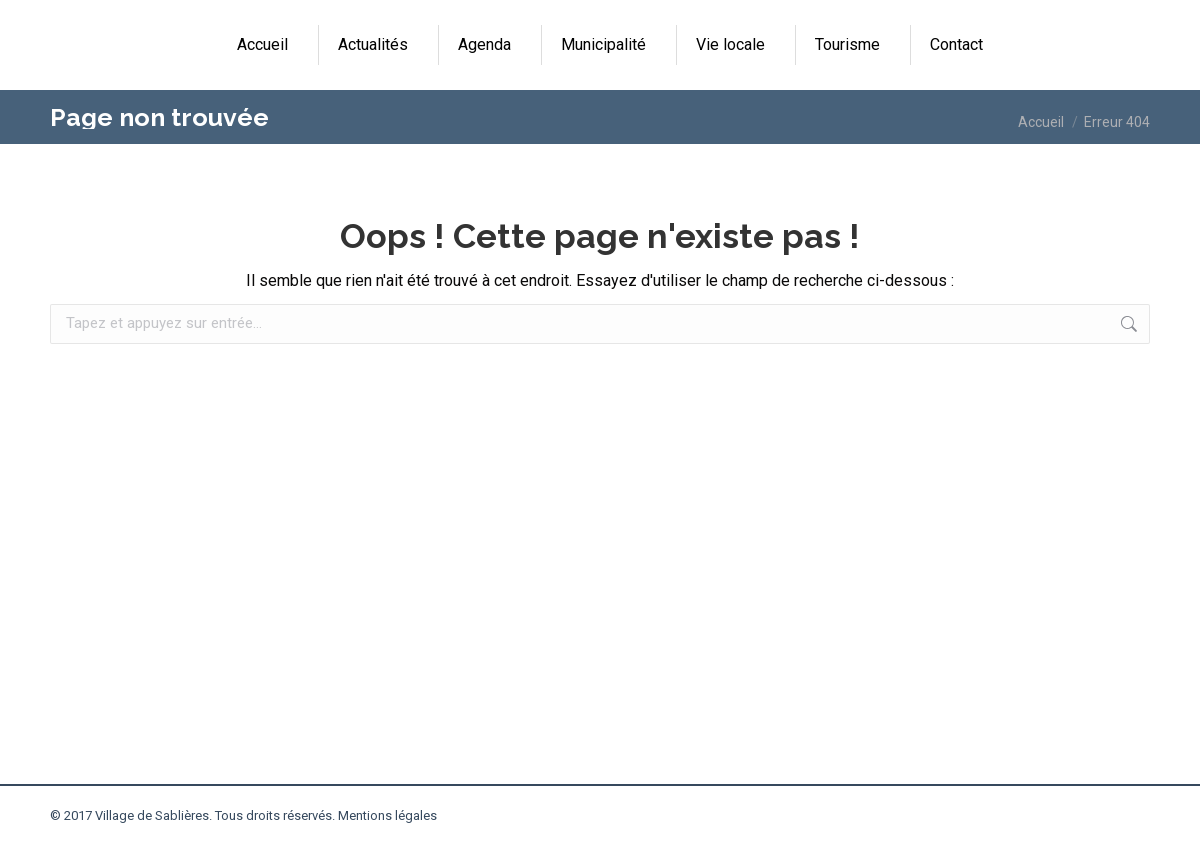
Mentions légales (387, 815)
